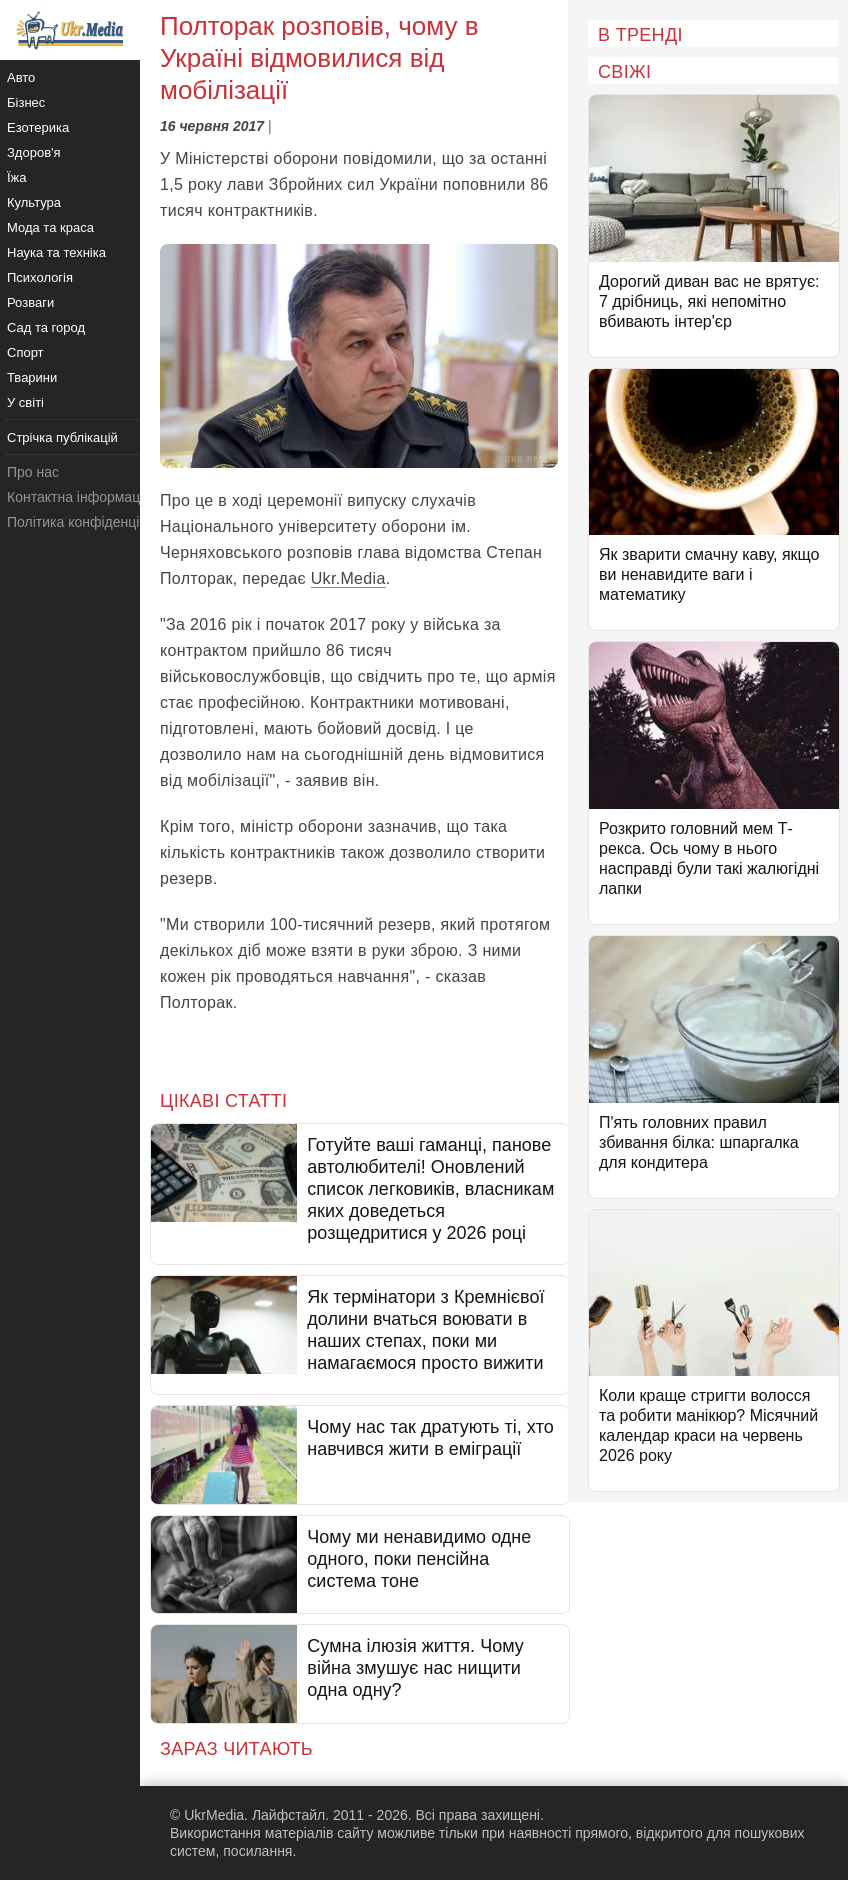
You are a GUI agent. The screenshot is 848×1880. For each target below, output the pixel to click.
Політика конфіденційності (93, 522)
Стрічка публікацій (62, 437)
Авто (21, 77)
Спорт (25, 352)
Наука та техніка (56, 252)
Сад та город (46, 327)
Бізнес (26, 102)
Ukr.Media (348, 578)
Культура (34, 202)
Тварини (32, 377)
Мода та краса (50, 227)
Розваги (30, 302)
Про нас (33, 472)
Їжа (17, 177)
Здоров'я (34, 152)
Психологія (40, 277)
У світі (25, 402)
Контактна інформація (79, 497)
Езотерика (38, 127)
